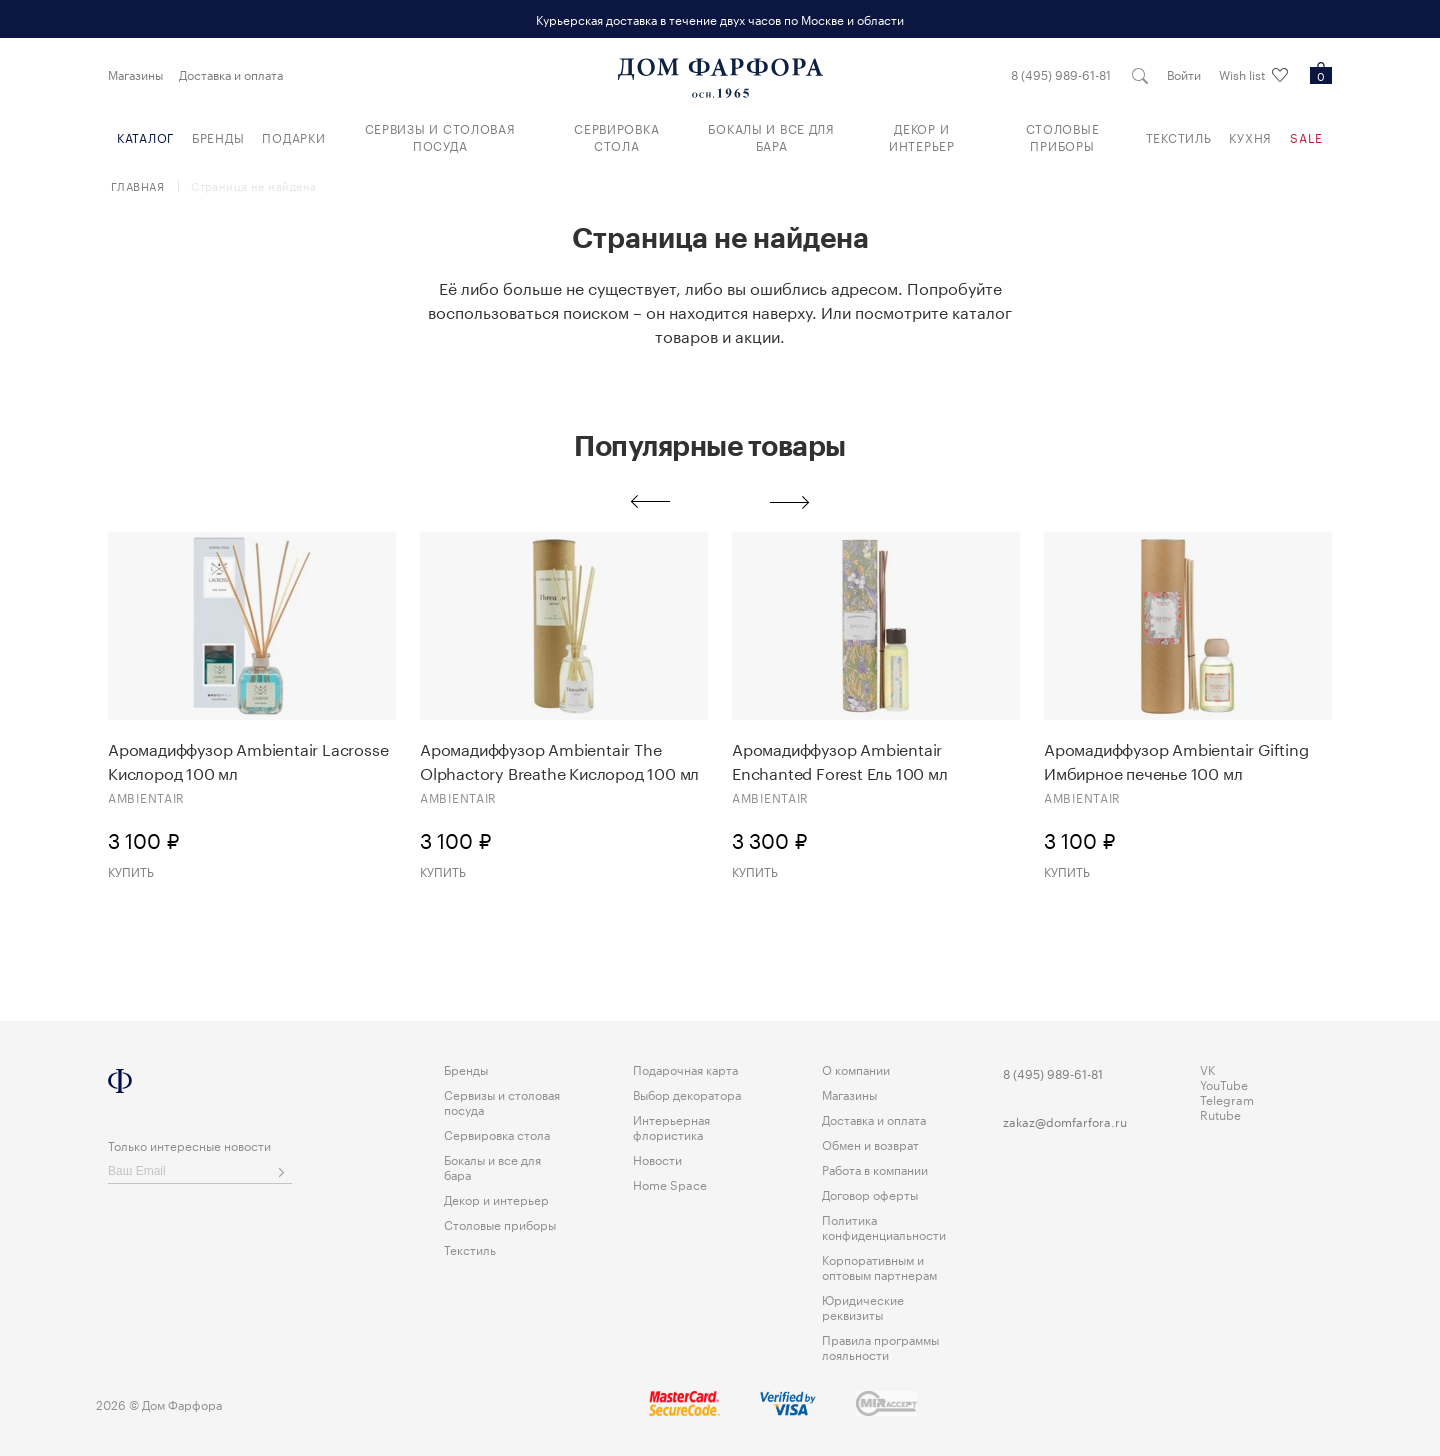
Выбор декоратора (687, 1093)
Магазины (135, 74)
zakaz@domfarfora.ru (1065, 1120)
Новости (657, 1158)
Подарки (293, 136)
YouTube (1224, 1083)
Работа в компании (875, 1168)
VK (1208, 1068)
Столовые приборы (1063, 136)
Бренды (218, 136)
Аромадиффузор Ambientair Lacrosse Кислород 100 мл (248, 760)
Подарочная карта (685, 1068)
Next (790, 502)
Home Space (670, 1183)
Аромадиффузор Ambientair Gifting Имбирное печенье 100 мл (1176, 760)
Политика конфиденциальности (884, 1226)
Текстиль (1179, 136)
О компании (856, 1068)
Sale (1306, 136)
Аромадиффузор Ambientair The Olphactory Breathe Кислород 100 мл (559, 760)
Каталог (145, 136)
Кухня (1250, 136)
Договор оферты (870, 1193)
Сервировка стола (616, 136)
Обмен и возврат (870, 1143)
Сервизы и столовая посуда (440, 136)
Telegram (1227, 1098)
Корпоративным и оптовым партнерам (879, 1266)
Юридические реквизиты (863, 1306)
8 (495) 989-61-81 (1061, 74)
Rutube (1220, 1113)
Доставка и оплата (231, 74)
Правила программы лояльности (880, 1346)
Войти (1184, 74)
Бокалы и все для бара (771, 136)
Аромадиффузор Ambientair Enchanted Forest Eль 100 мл (840, 760)
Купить (131, 870)
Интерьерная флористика (671, 1126)
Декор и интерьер (922, 136)
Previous (650, 502)
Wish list (1253, 75)
